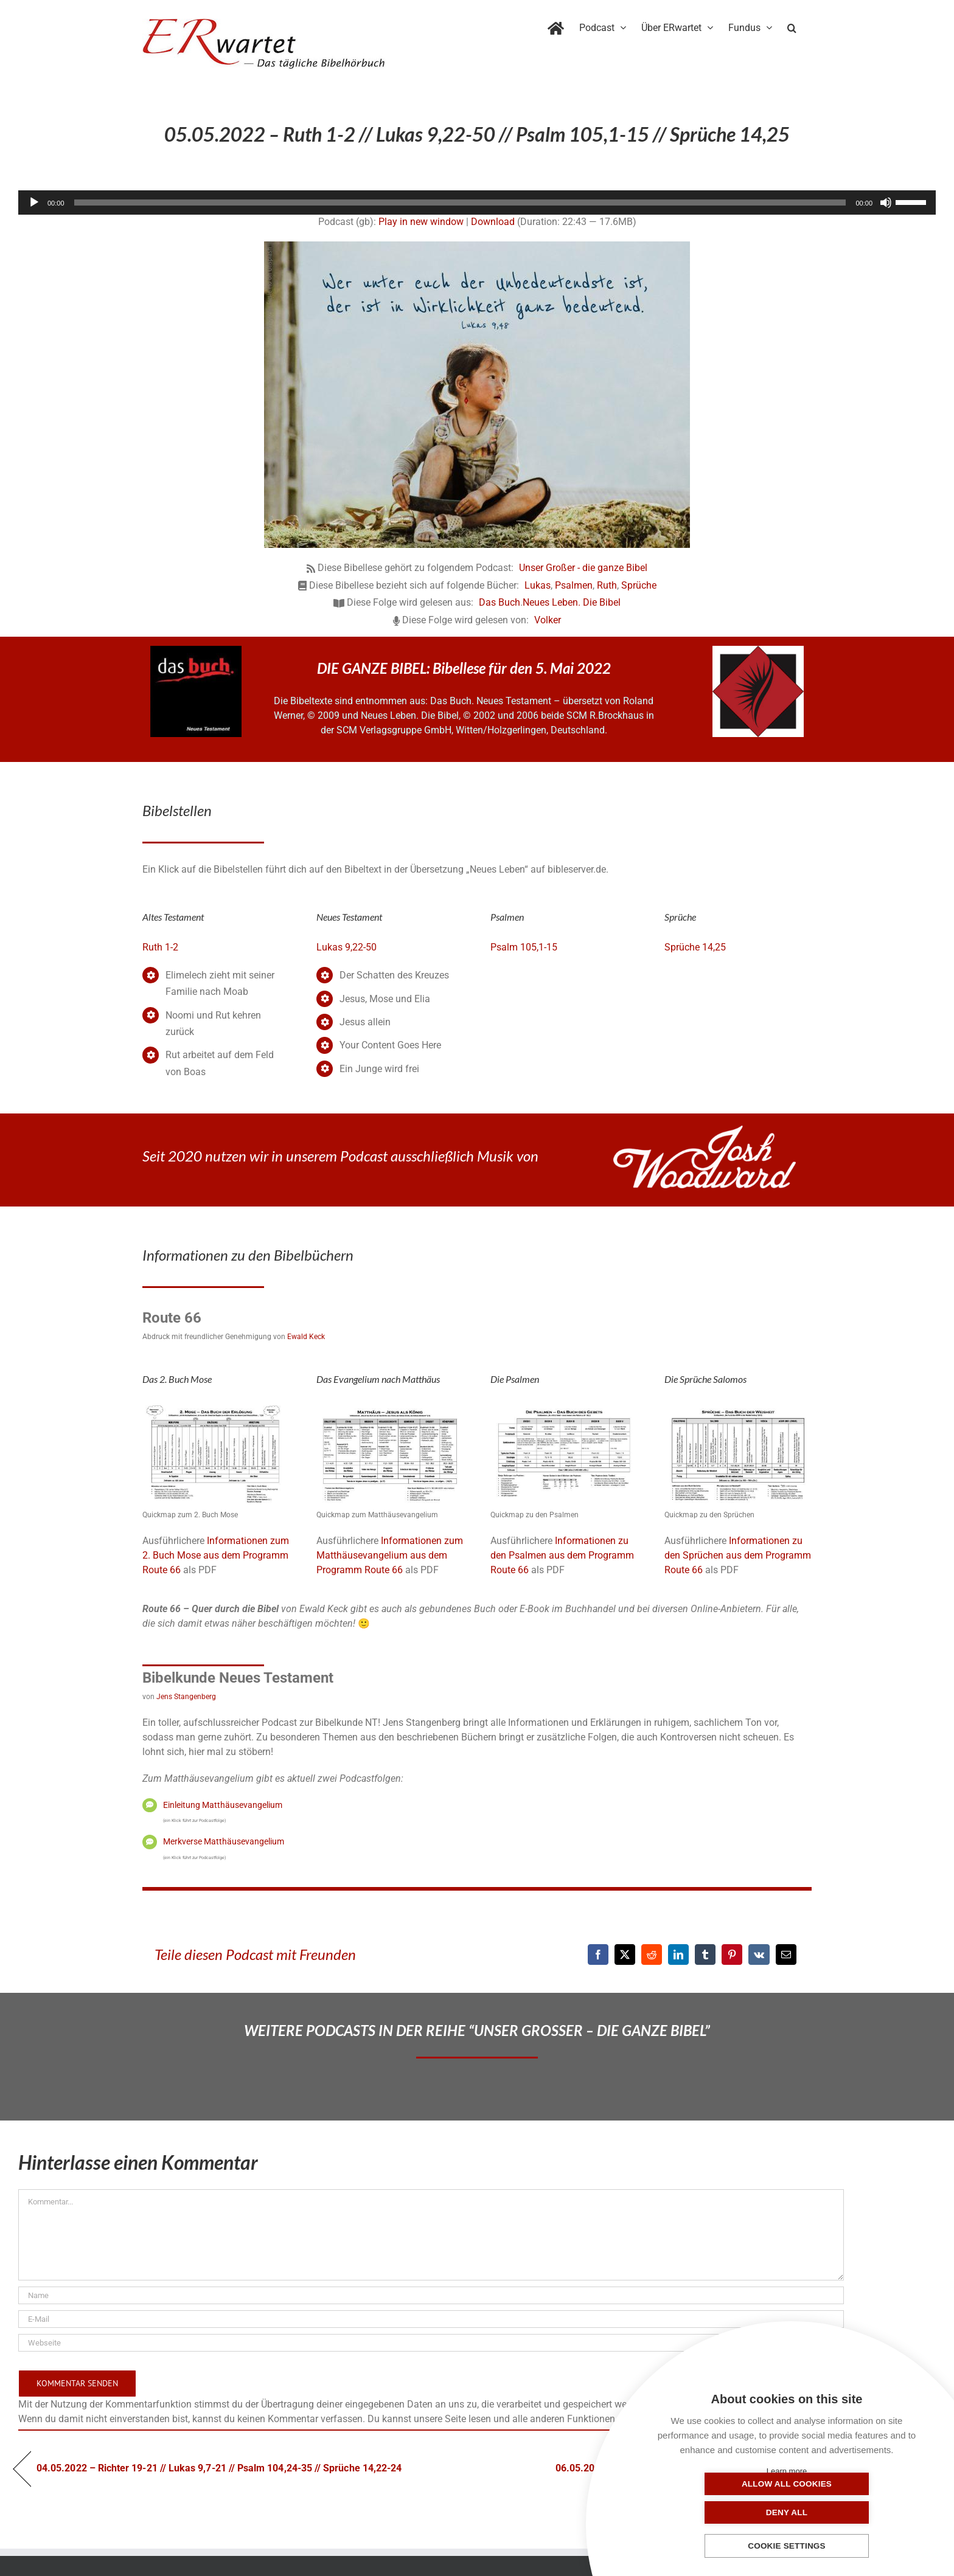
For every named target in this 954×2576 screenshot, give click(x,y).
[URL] (431, 2343)
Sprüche (638, 585)
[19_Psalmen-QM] (564, 1407)
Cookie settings (787, 2546)
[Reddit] (651, 1954)
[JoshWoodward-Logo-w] (704, 1130)
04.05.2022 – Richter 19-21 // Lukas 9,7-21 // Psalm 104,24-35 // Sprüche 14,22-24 (219, 2468)
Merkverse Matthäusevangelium (223, 1841)
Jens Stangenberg (186, 1696)
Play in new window (421, 221)
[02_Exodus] (216, 1407)
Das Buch (499, 602)
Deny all (847, 2512)
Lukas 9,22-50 (346, 947)
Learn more (787, 2471)
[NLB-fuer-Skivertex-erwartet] (758, 650)
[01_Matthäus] (390, 1407)
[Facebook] (598, 1954)
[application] (477, 202)
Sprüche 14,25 (695, 947)
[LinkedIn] (678, 1954)
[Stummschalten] (886, 202)
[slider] (460, 202)
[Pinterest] (732, 1954)
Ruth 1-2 (160, 947)
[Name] (431, 2295)
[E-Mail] (786, 1954)
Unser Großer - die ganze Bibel (583, 567)
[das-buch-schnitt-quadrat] (196, 650)
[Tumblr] (705, 1954)
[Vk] (759, 1954)
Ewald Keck (306, 1336)
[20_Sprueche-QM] (738, 1407)
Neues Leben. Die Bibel (572, 602)
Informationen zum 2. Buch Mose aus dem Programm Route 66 (215, 1555)
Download (493, 221)
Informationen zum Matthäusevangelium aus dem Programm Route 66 (389, 1555)
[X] (624, 1954)
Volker (547, 620)
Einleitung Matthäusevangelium (222, 1805)
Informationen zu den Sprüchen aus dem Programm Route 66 (737, 1555)
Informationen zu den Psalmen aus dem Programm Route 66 (562, 1555)
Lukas (537, 585)
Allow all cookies (726, 2512)
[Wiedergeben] (34, 202)
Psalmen (574, 585)
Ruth (607, 585)
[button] (791, 25)
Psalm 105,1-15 (523, 947)
